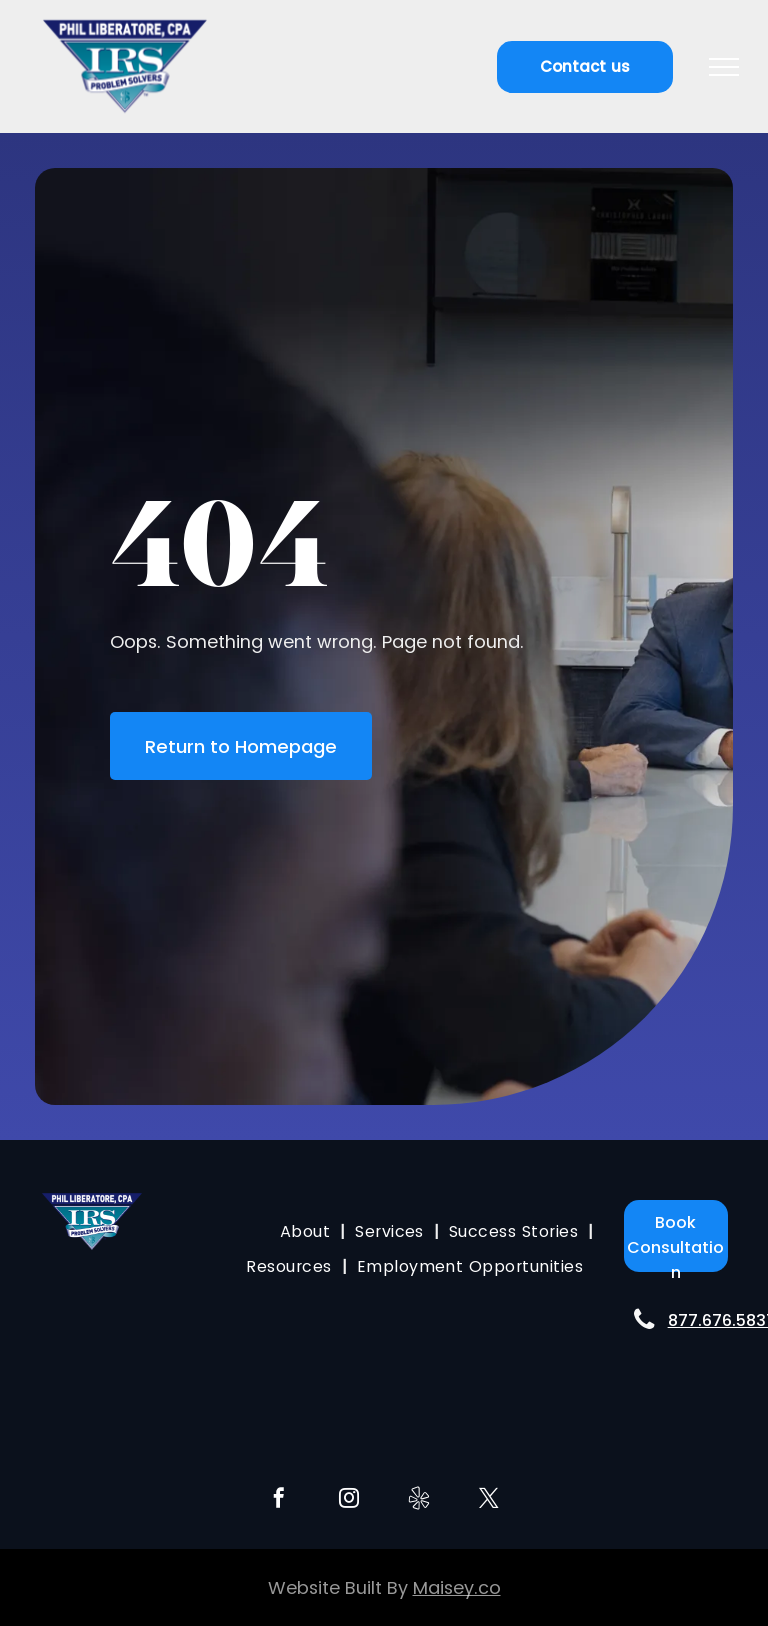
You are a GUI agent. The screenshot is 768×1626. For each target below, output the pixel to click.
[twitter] (489, 1500)
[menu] (724, 67)
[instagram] (349, 1500)
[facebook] (279, 1500)
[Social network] (419, 1500)
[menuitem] (307, 1231)
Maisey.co (457, 1587)
